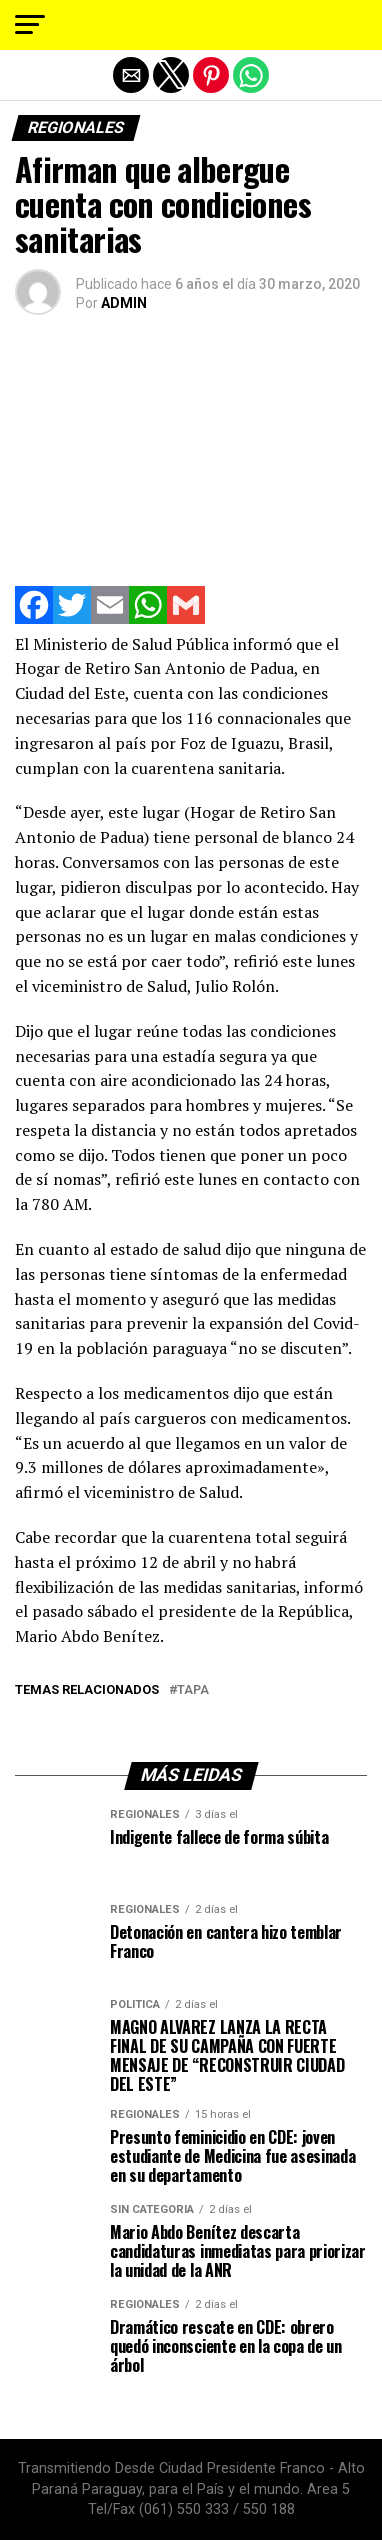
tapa (193, 1690)
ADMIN (124, 303)
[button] (30, 25)
